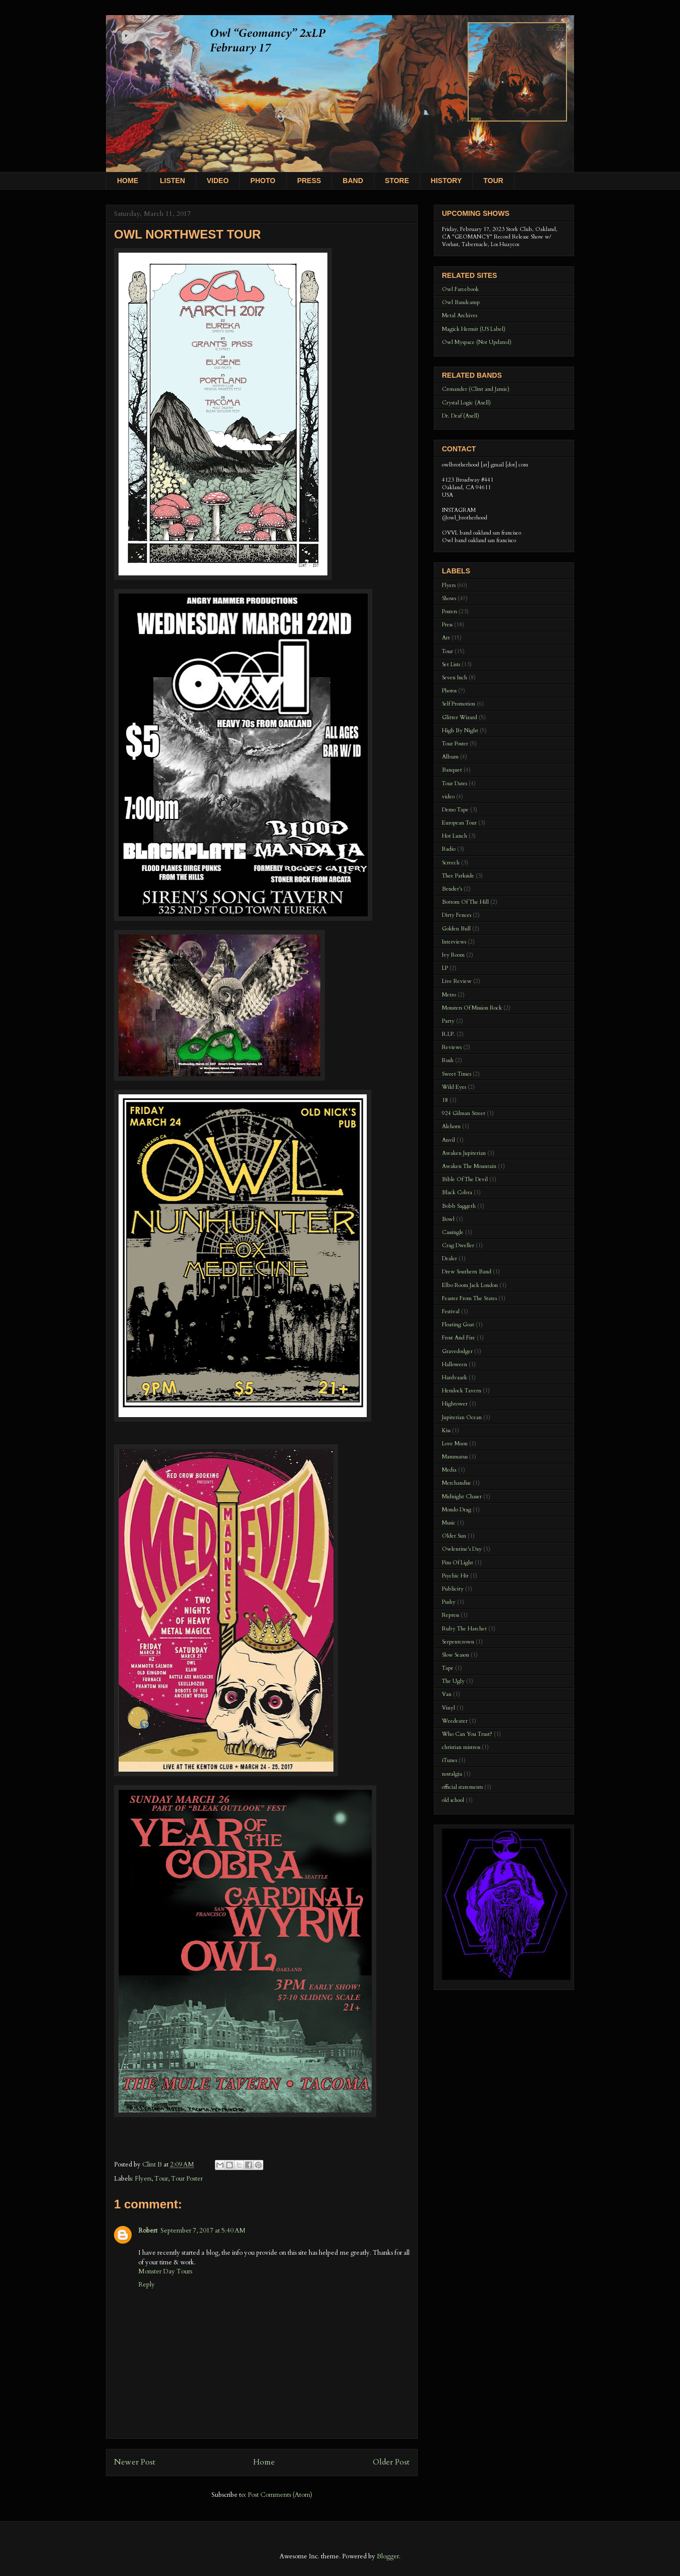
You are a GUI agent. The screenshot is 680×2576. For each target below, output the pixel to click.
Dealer (449, 1258)
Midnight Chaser (462, 1496)
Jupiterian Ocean (462, 1417)
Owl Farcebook (460, 289)
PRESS (309, 181)
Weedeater (455, 1721)
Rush (448, 1060)
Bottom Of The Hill (465, 902)
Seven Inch (454, 677)
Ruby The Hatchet (464, 1628)
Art (446, 637)
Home (264, 2462)
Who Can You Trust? (467, 1734)
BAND (353, 181)
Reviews (452, 1047)
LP (445, 968)
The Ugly (453, 1681)
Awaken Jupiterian (464, 1153)
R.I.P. (448, 1034)
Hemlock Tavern (461, 1390)
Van (446, 1694)
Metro (449, 995)
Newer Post (134, 2462)
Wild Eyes (454, 1087)
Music (449, 1523)
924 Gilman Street (463, 1113)
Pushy (449, 1602)
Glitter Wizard (459, 717)
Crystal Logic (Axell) (466, 402)
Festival (451, 1311)
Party (448, 1021)
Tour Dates (454, 783)
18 (445, 1100)
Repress (450, 1615)
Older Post (391, 2462)
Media (449, 1470)
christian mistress (461, 1747)
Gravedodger (457, 1351)
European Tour (459, 823)
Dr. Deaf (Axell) (460, 416)
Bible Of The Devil (465, 1179)
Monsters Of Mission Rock (472, 1008)
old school (453, 1800)
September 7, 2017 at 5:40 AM (203, 2230)
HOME (127, 181)
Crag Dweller (458, 1245)
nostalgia (452, 1774)
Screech (451, 862)
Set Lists (451, 664)
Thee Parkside (458, 876)
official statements (462, 1787)
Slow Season (455, 1655)
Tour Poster (187, 2178)
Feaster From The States (469, 1298)
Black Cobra (457, 1192)
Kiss (446, 1430)
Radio (449, 849)
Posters (449, 611)
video (448, 796)
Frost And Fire (458, 1337)
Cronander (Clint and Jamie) (475, 389)
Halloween (454, 1364)
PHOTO (262, 181)
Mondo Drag (456, 1509)
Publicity (453, 1589)
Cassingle (453, 1232)
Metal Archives (459, 315)
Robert (147, 2230)
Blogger (388, 2556)
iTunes (449, 1760)
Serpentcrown (458, 1642)
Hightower (455, 1404)
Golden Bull (456, 928)
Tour (161, 2178)
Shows (449, 598)
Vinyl (448, 1708)
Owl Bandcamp (461, 302)
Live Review (457, 981)
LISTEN (172, 181)
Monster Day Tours (165, 2271)
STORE (397, 181)
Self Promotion (458, 704)
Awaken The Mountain (469, 1166)
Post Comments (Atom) (280, 2494)
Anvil (448, 1140)
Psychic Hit (455, 1575)
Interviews (454, 942)
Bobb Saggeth (459, 1206)
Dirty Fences (456, 915)
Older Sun (454, 1536)
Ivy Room (453, 955)
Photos (449, 690)
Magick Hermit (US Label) (473, 329)
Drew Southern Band (466, 1271)
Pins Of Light (457, 1562)
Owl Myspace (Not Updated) (477, 342)
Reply (146, 2284)
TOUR (493, 181)
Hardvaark (454, 1377)
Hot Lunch (454, 836)
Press (447, 624)
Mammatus (455, 1456)
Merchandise (456, 1483)
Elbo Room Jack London (470, 1285)
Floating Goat (458, 1324)
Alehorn (451, 1126)
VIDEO (218, 181)
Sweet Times (456, 1074)
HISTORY (446, 181)
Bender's (452, 889)
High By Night (460, 730)
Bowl (448, 1219)
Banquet (452, 770)
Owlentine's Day (462, 1549)
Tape (448, 1668)
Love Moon (455, 1443)
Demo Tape (455, 809)
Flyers (143, 2178)
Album (450, 756)
